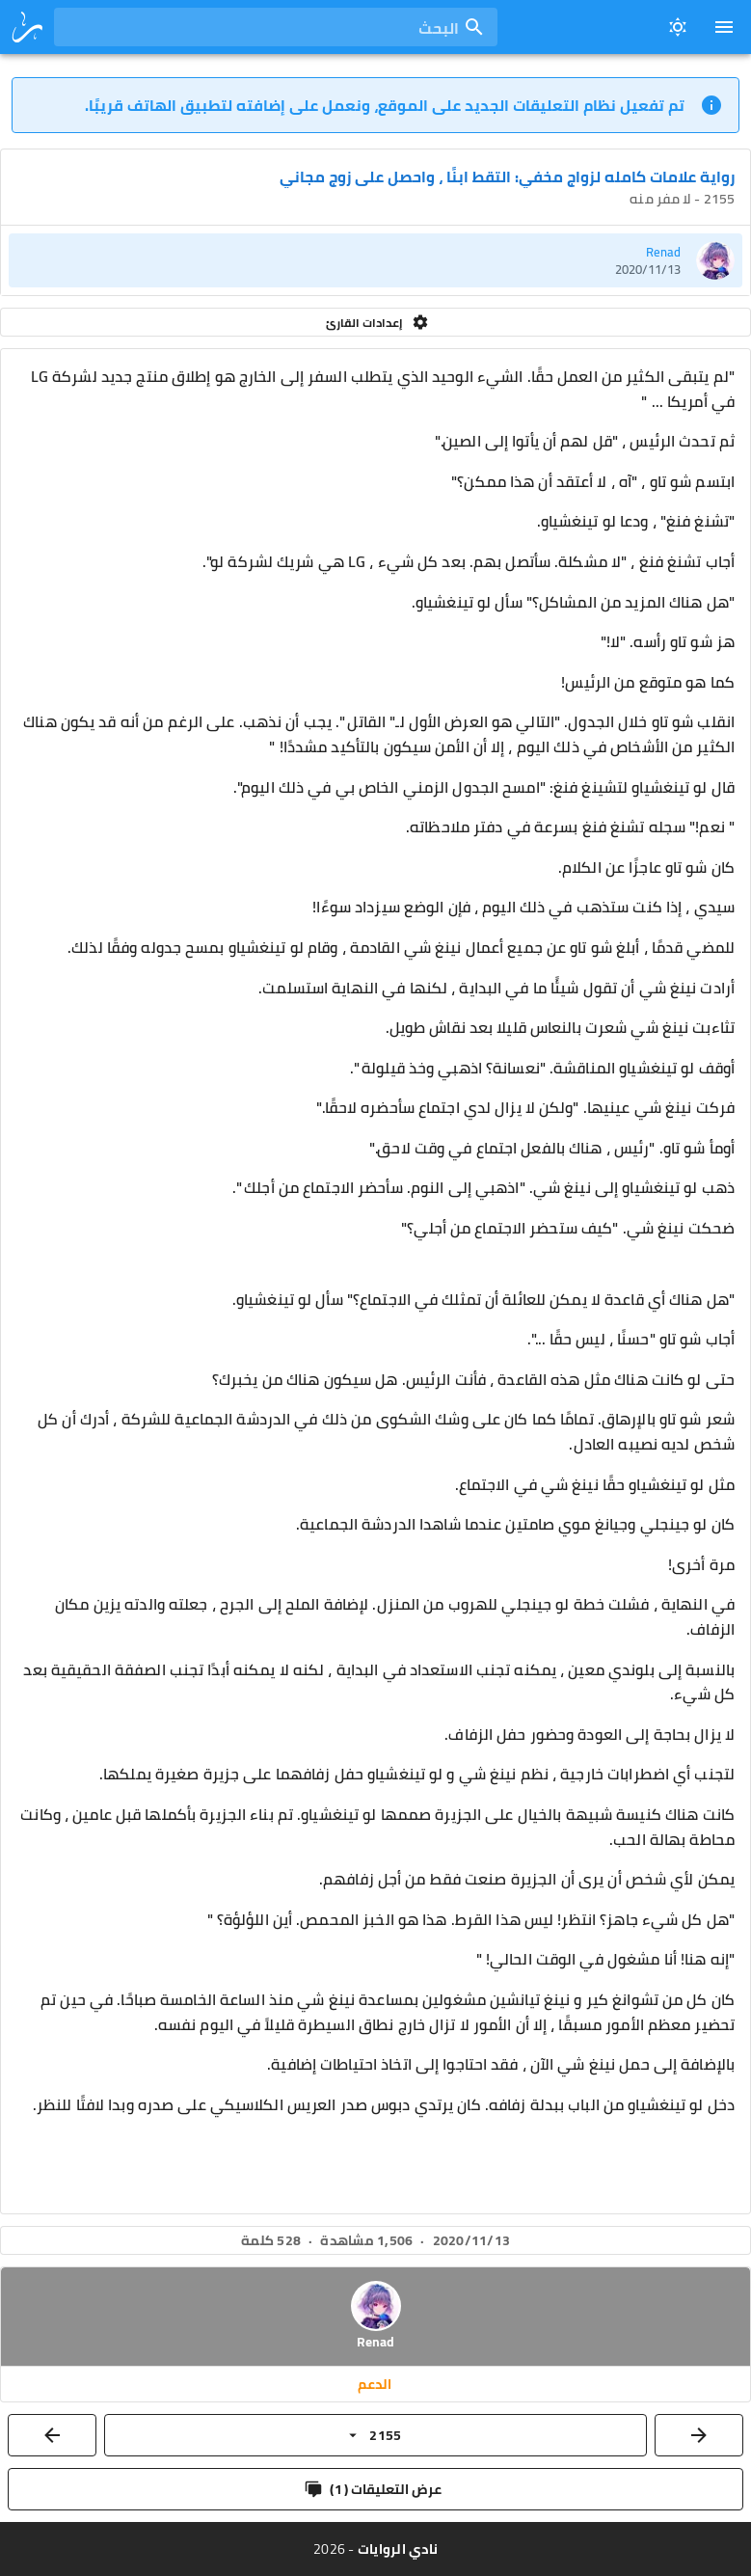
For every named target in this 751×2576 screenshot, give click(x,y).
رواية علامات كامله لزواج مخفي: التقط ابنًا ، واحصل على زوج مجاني (507, 176)
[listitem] (375, 260)
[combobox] (275, 27)
